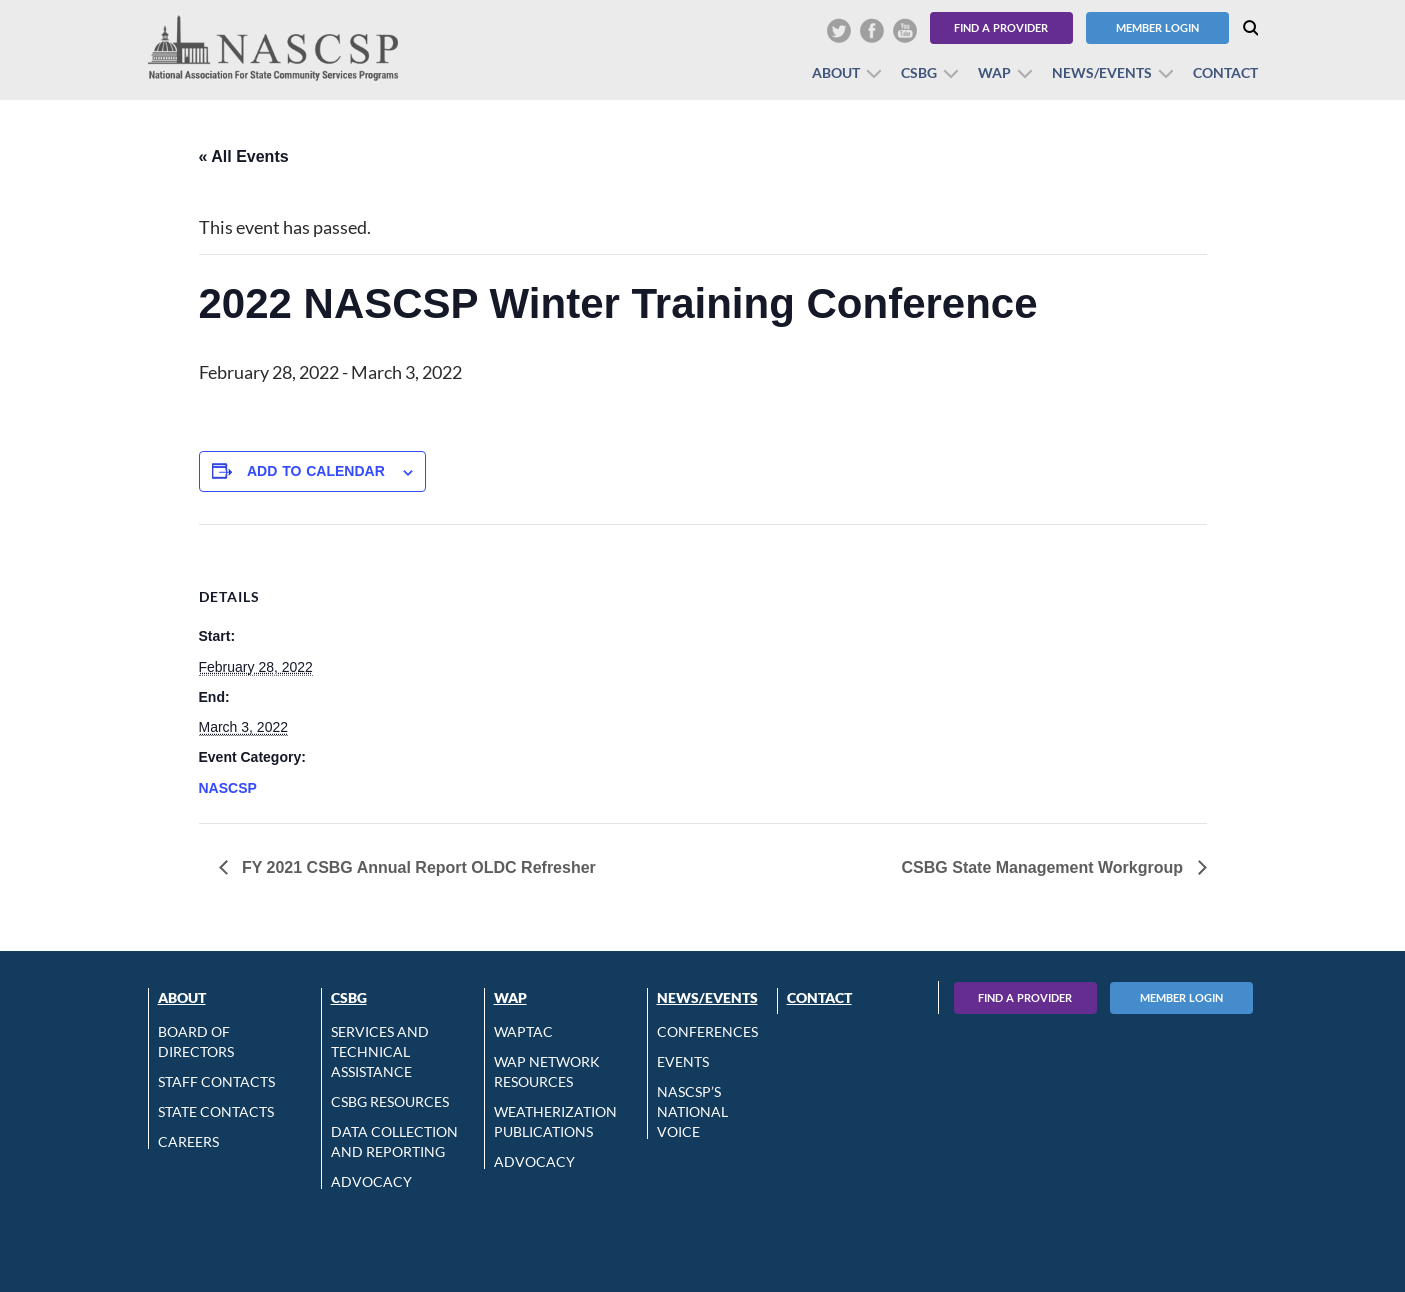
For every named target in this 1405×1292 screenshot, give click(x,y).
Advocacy (371, 1181)
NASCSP (228, 788)
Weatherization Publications (555, 1121)
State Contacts (216, 1111)
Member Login (1157, 27)
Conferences (707, 1031)
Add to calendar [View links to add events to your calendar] (316, 471)
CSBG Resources (390, 1101)
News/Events (1102, 72)
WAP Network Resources (547, 1071)
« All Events (244, 156)
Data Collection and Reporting (394, 1141)
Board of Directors (196, 1041)
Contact (1225, 72)
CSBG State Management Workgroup (1045, 867)
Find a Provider (1001, 27)
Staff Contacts (216, 1081)
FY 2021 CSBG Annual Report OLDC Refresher (417, 867)
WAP (994, 72)
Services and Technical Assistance (380, 1051)
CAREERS (188, 1141)
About (836, 72)
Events (683, 1061)
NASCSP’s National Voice (692, 1111)
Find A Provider (1025, 997)
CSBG (919, 72)
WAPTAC (523, 1031)
